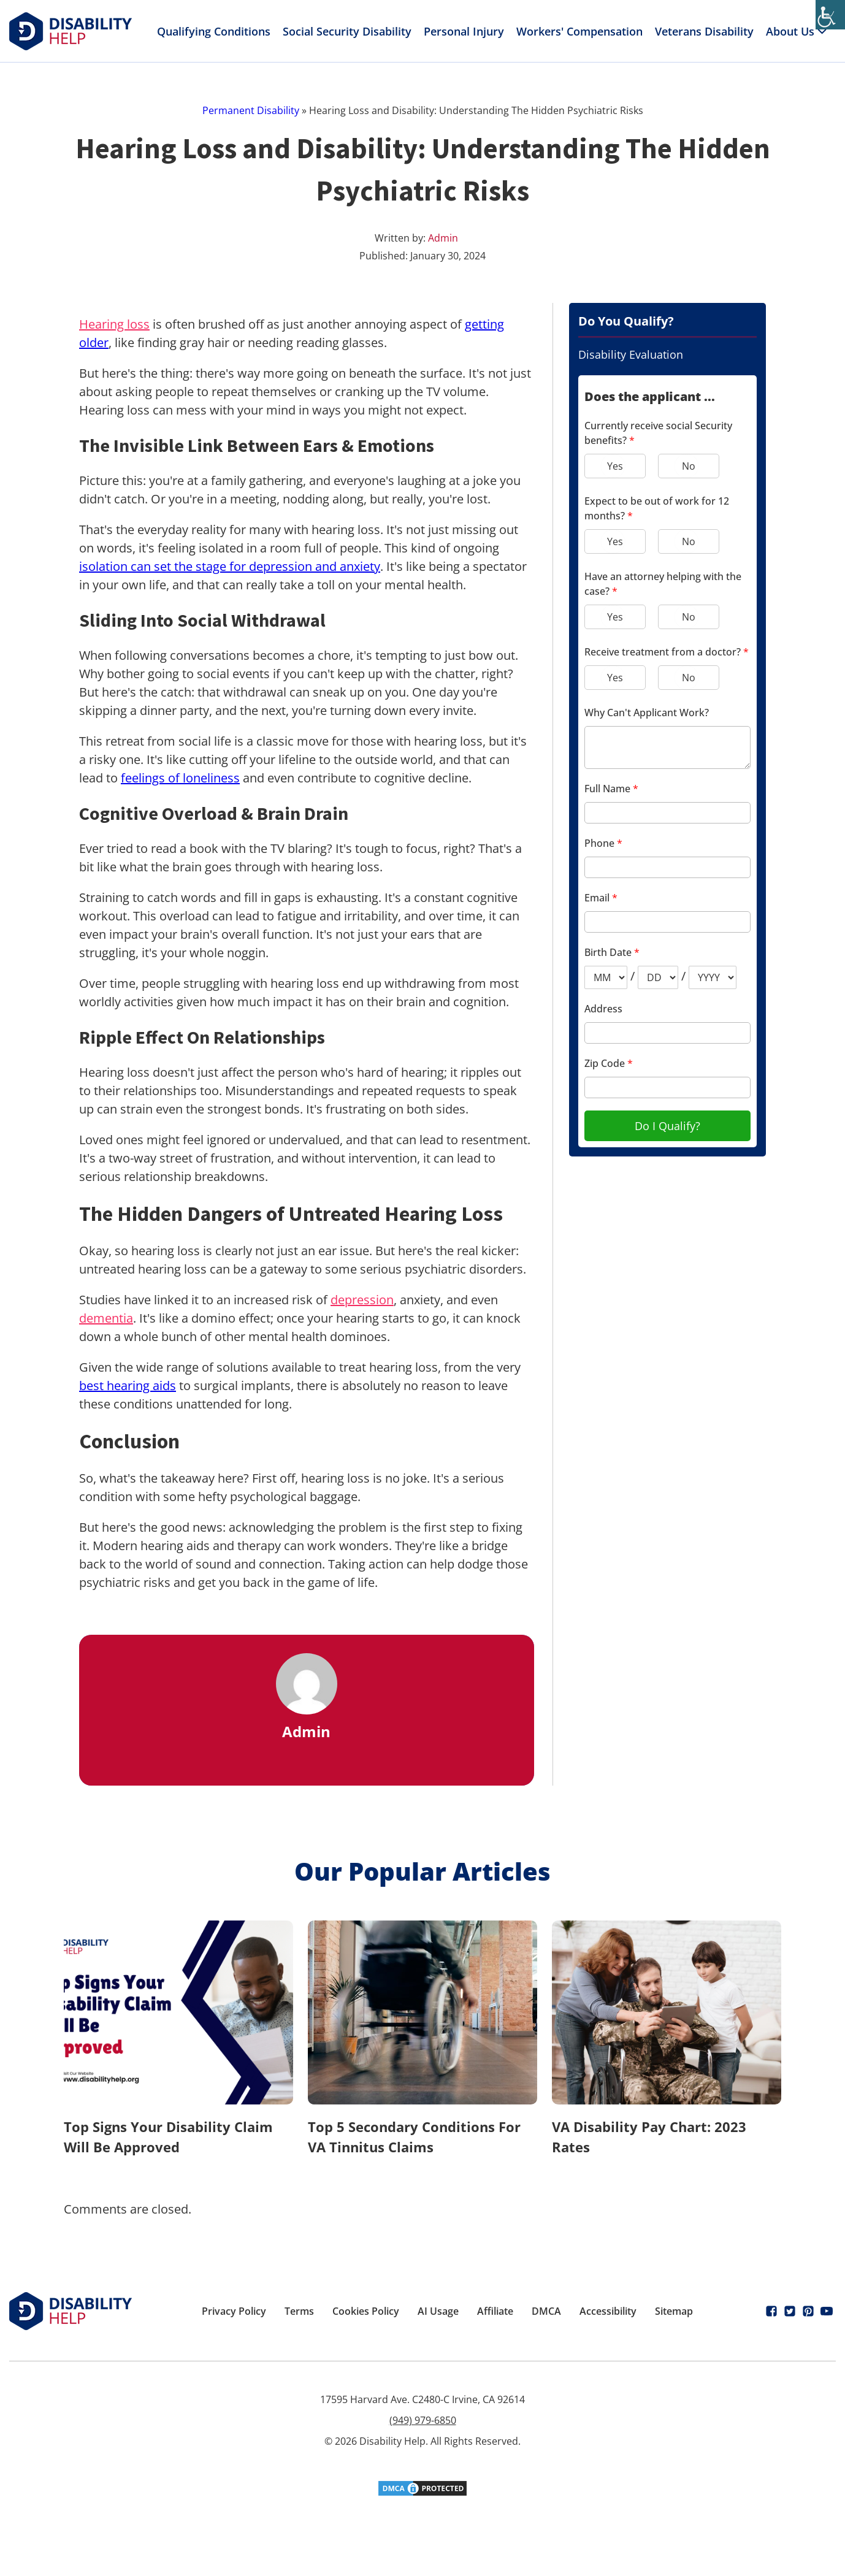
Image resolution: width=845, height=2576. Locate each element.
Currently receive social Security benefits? (658, 433)
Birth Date (612, 952)
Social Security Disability (347, 31)
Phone (603, 843)
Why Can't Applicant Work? (646, 712)
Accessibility (608, 2311)
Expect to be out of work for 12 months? (656, 508)
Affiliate (495, 2311)
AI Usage (438, 2311)
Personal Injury (464, 31)
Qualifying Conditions (213, 31)
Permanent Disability (250, 110)
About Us (798, 31)
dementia (106, 1318)
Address (603, 1008)
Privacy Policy (234, 2311)
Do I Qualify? (667, 1125)
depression (362, 1299)
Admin (443, 238)
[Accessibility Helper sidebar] (830, 14)
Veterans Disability (704, 31)
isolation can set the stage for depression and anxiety (229, 566)
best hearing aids (127, 1385)
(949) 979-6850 (422, 2420)
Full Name (611, 788)
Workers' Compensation (579, 31)
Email (601, 897)
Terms (299, 2311)
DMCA (546, 2311)
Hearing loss (114, 324)
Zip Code (608, 1063)
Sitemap (674, 2311)
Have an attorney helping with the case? (662, 584)
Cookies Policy (365, 2311)
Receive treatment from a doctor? (666, 652)
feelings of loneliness (180, 778)
